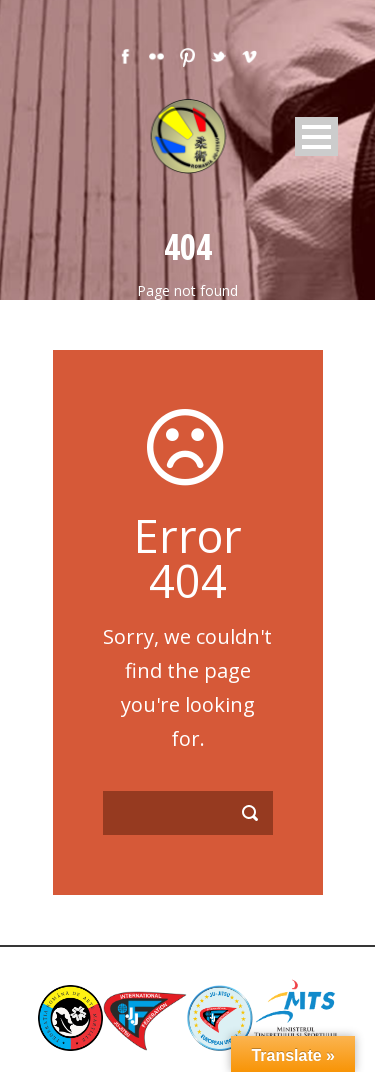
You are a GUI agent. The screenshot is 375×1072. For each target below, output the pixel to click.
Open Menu (316, 136)
